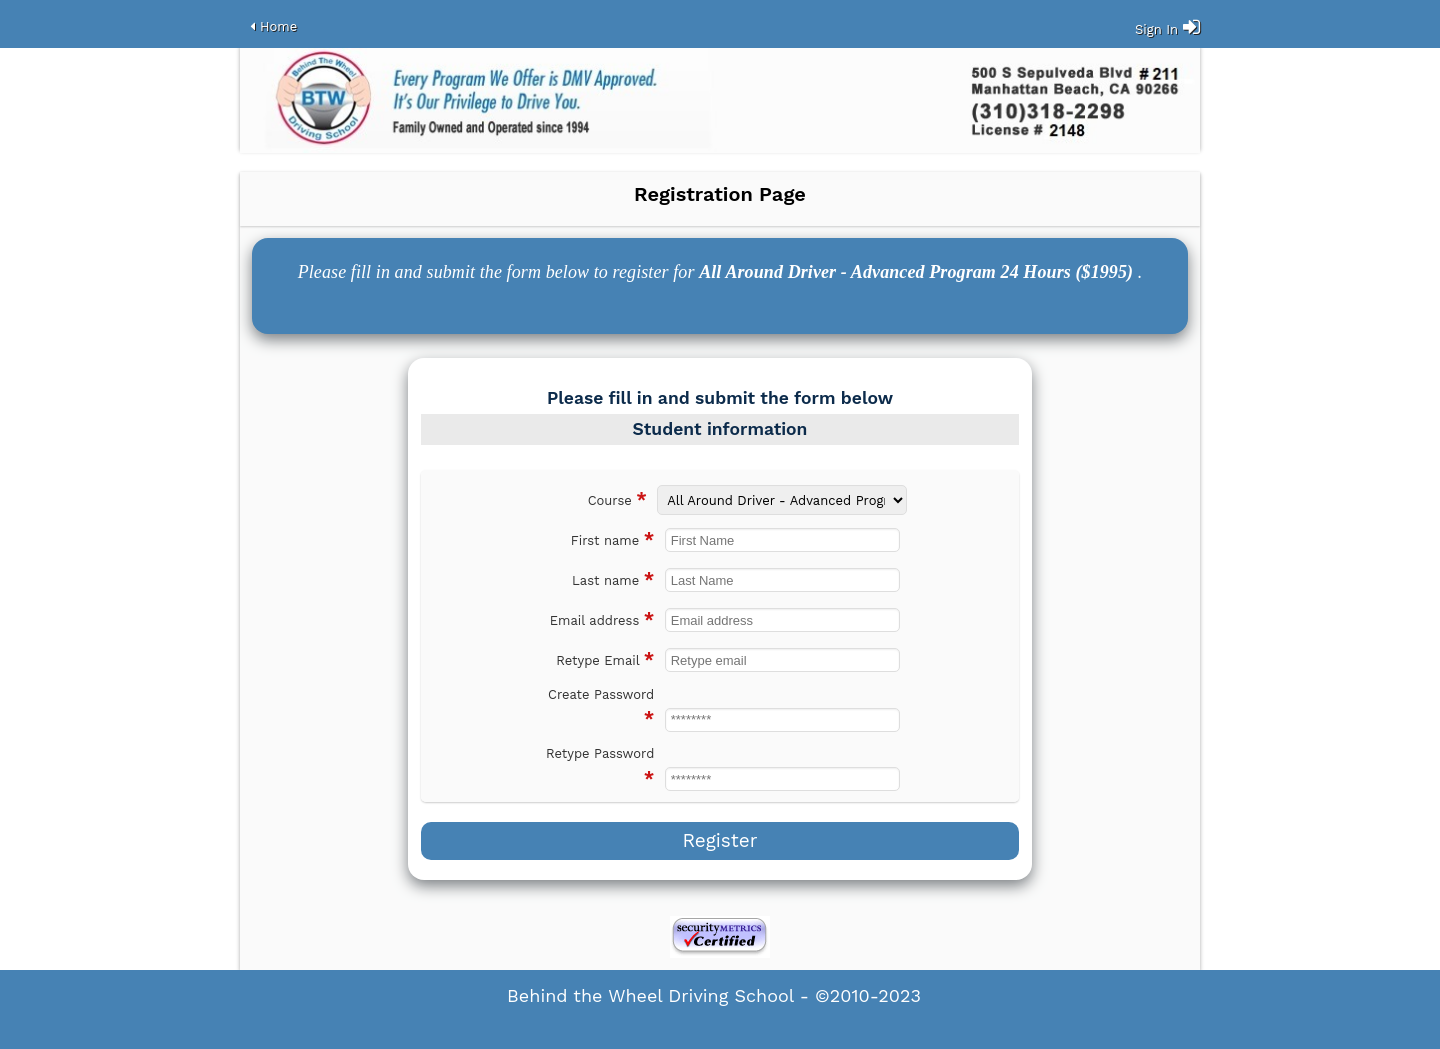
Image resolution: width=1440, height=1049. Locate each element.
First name (612, 538)
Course (617, 498)
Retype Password (600, 767)
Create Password (601, 708)
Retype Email (605, 658)
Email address (602, 618)
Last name (613, 578)
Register (719, 840)
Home (278, 26)
